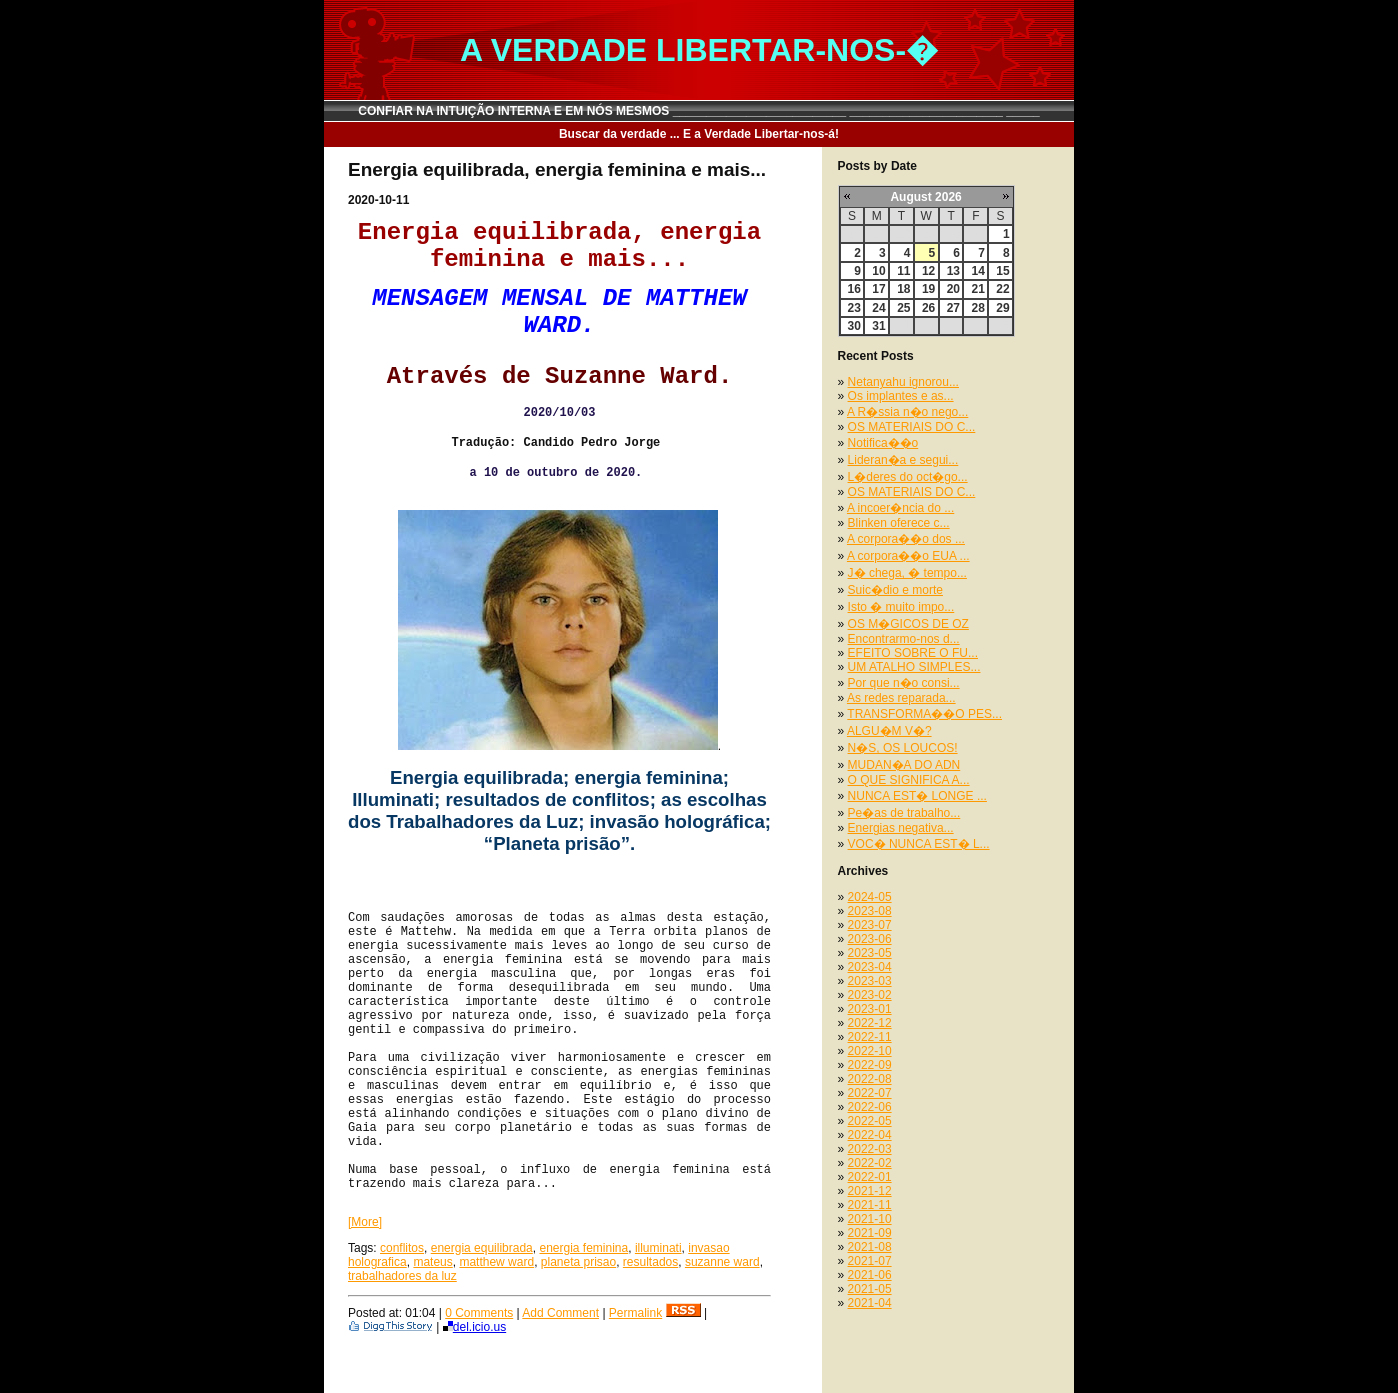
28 (977, 308)
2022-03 (870, 1149)
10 (878, 271)
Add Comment (560, 1313)
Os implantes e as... (901, 396)
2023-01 (870, 1009)
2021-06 (870, 1275)
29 (1002, 308)
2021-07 (870, 1261)
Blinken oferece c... (899, 523)
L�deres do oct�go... (908, 477)
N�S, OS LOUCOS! (903, 748)
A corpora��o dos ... (906, 539)
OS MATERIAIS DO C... (912, 427)
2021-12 (870, 1191)
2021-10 (870, 1219)
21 (977, 289)
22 (1002, 289)
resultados (650, 1262)
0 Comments (479, 1313)
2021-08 (870, 1247)
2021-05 (870, 1289)
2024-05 (870, 897)
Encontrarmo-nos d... (904, 639)
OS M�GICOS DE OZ (908, 624)
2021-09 (870, 1233)
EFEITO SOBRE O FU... (913, 653)
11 (903, 271)
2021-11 (870, 1205)
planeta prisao (578, 1262)
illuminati (658, 1248)
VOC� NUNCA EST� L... (919, 844)
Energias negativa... (901, 828)
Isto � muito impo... (901, 607)
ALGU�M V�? (889, 731)
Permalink (635, 1313)
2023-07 (870, 925)
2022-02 (870, 1163)
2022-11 (870, 1037)
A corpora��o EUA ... (908, 556)
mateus (432, 1262)
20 (953, 289)
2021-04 (870, 1303)
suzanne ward (722, 1262)
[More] (365, 1222)
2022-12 (870, 1023)
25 (903, 308)
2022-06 (870, 1107)
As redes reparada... (901, 698)
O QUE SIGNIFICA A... (909, 780)
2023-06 (870, 939)
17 (878, 289)
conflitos (402, 1248)
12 (928, 271)
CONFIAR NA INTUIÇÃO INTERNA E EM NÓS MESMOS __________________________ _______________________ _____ (699, 111)
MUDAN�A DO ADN (904, 765)
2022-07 (870, 1093)
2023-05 (870, 953)
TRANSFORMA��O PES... (924, 714)
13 (953, 271)
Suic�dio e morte (895, 590)
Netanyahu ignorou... (903, 382)
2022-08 (870, 1079)
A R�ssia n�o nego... (907, 412)
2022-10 (870, 1051)
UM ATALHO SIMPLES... (914, 667)
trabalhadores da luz (402, 1276)
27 (953, 308)
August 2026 (925, 197)
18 (903, 289)
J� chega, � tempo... (907, 573)
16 (854, 289)
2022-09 (870, 1065)
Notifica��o (883, 443)
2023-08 (870, 911)
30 (854, 326)
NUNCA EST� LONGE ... (917, 796)
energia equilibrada (482, 1248)
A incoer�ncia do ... (900, 508)
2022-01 (870, 1177)
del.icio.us (474, 1327)
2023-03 (870, 981)
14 (977, 271)
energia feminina (583, 1248)
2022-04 (870, 1135)
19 (928, 289)
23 (854, 308)
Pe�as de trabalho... (904, 813)
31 (878, 326)
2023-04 (870, 967)
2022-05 (870, 1121)
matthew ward (496, 1262)
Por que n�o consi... (904, 683)
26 (928, 308)
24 (878, 308)
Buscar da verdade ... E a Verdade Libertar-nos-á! (699, 134)
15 (1002, 271)
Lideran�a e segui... (903, 460)
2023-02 (870, 995)
